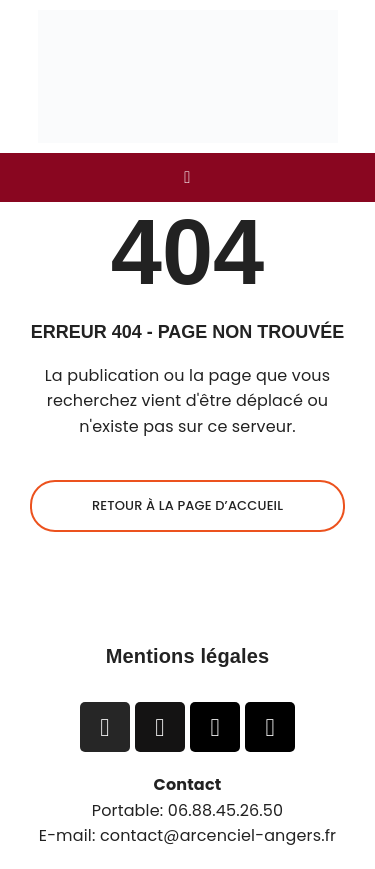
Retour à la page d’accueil (187, 505)
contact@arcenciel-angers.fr (218, 835)
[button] (187, 177)
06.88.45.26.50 (226, 810)
